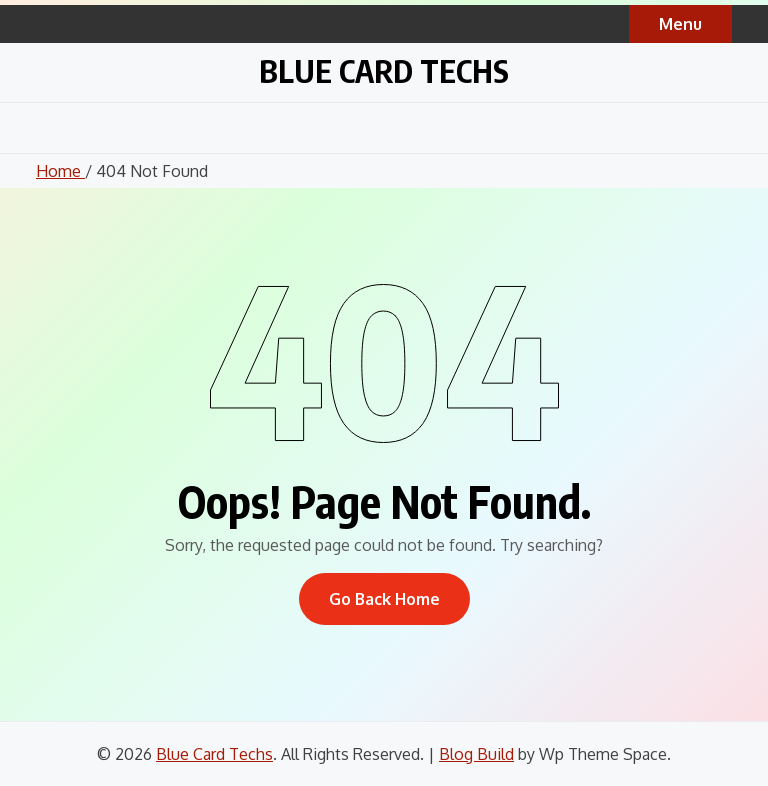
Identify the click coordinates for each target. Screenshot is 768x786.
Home (60, 171)
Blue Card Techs (384, 70)
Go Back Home (384, 599)
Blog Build (476, 754)
